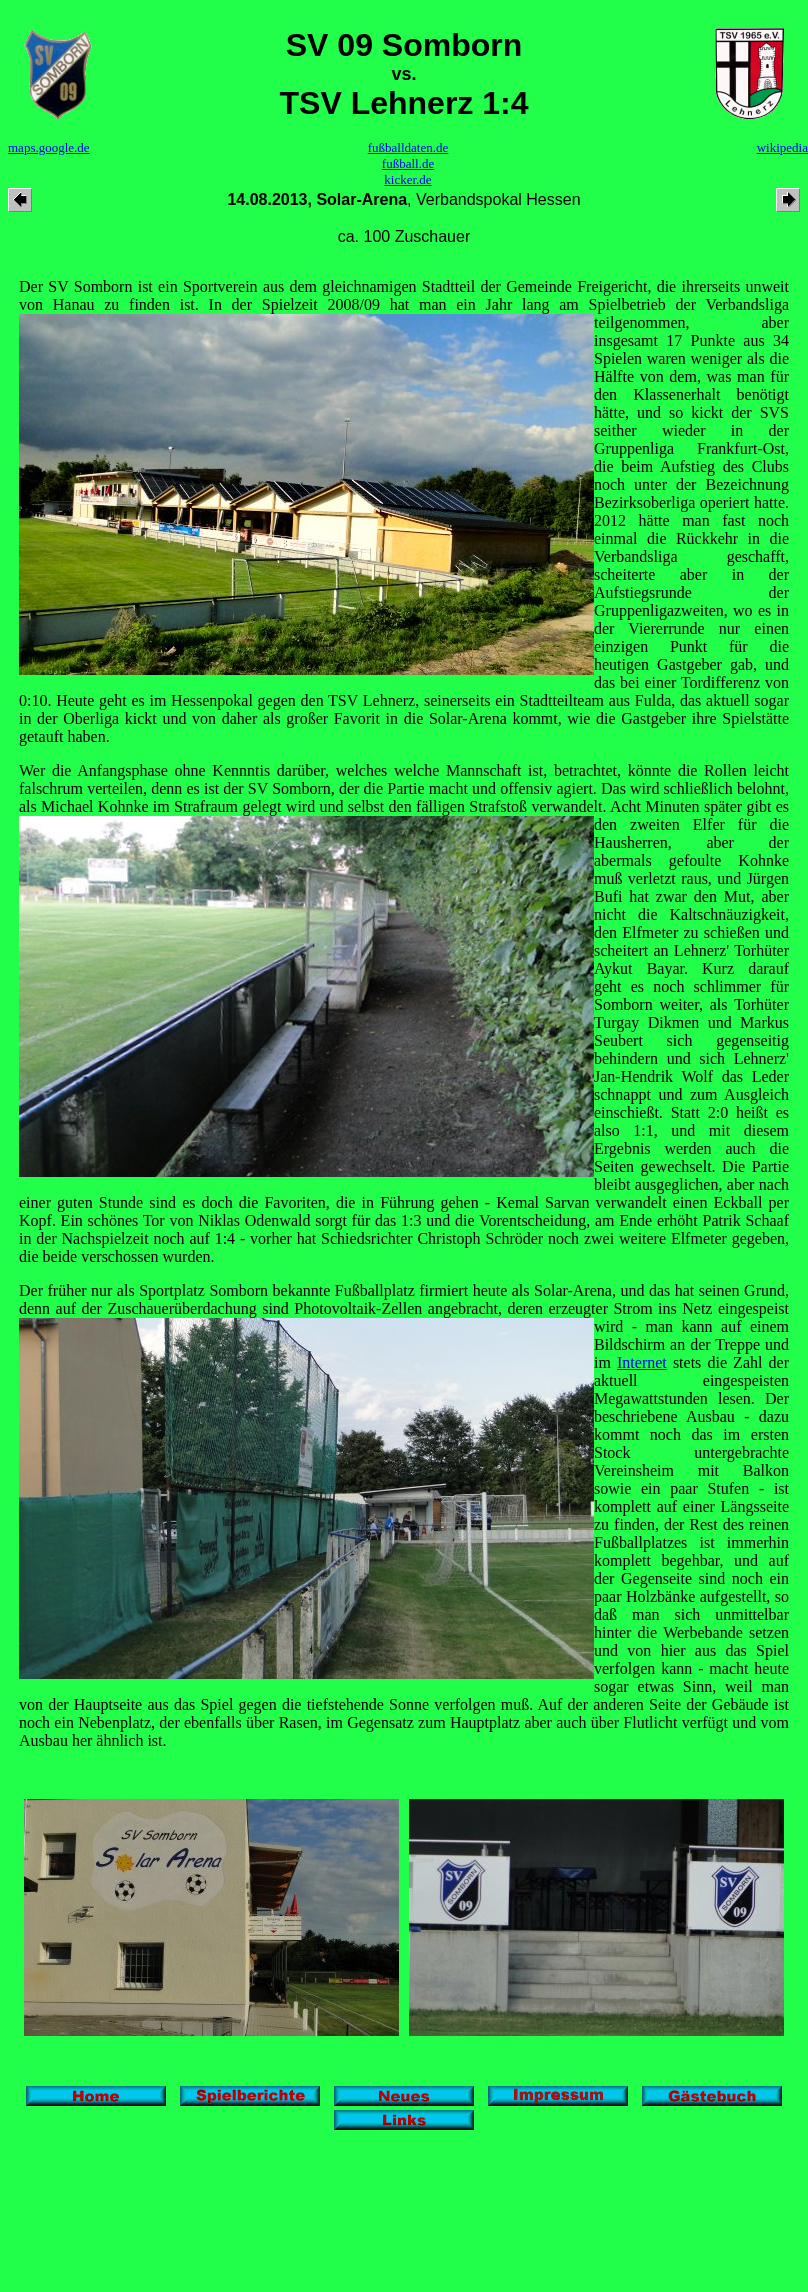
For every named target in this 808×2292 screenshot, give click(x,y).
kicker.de (407, 179)
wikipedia (782, 147)
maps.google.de (49, 147)
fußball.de (408, 163)
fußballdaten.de (408, 147)
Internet (642, 1362)
